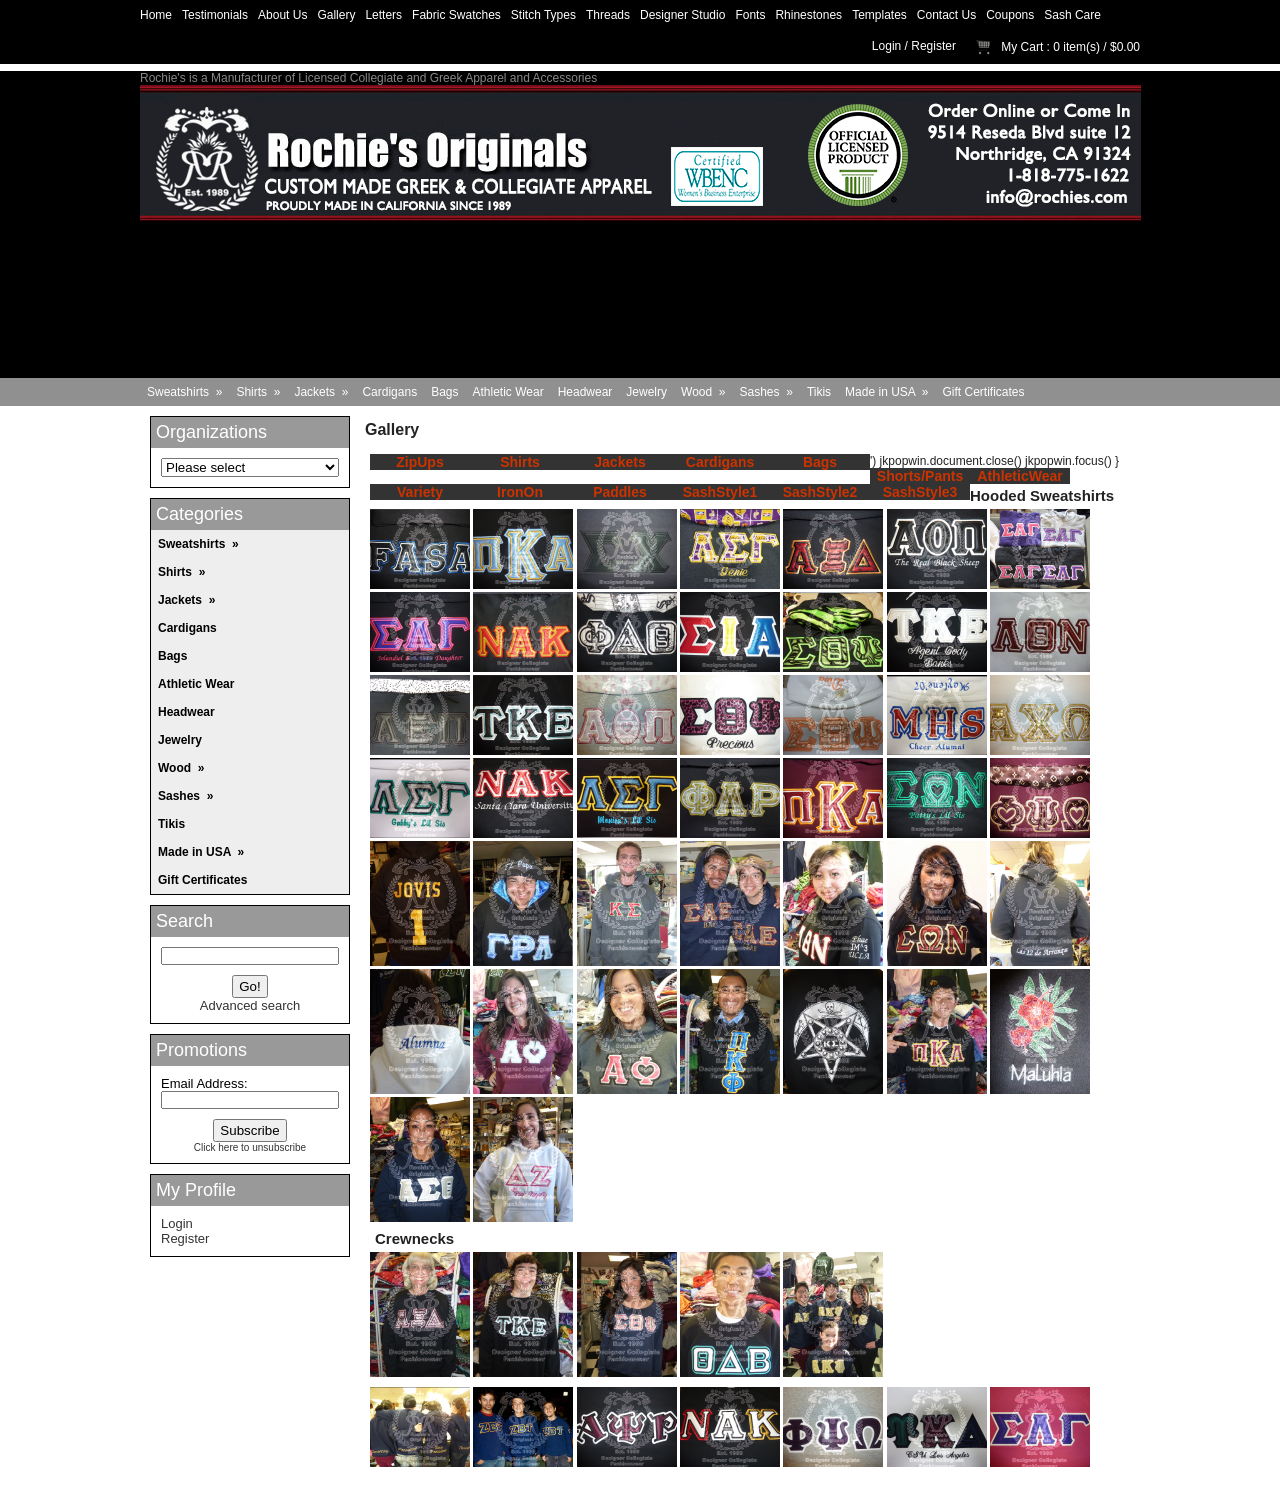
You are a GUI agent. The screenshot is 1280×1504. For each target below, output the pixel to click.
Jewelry (646, 392)
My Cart (1022, 47)
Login (886, 46)
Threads (608, 15)
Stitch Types (543, 15)
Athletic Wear (508, 392)
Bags (444, 392)
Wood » (703, 392)
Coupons (1010, 15)
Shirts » (258, 392)
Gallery (336, 15)
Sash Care (1072, 15)
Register (933, 46)
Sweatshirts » (184, 392)
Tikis (819, 392)
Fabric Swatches (456, 15)
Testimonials (215, 15)
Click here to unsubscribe (250, 1147)
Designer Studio (682, 15)
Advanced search (250, 1005)
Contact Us (946, 15)
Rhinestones (808, 15)
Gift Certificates (984, 392)
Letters (383, 15)
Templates (879, 15)
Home (156, 15)
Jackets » (321, 392)
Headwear (585, 392)
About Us (282, 15)
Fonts (750, 15)
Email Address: (204, 1083)
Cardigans (389, 392)
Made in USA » (886, 392)
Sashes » (766, 392)
